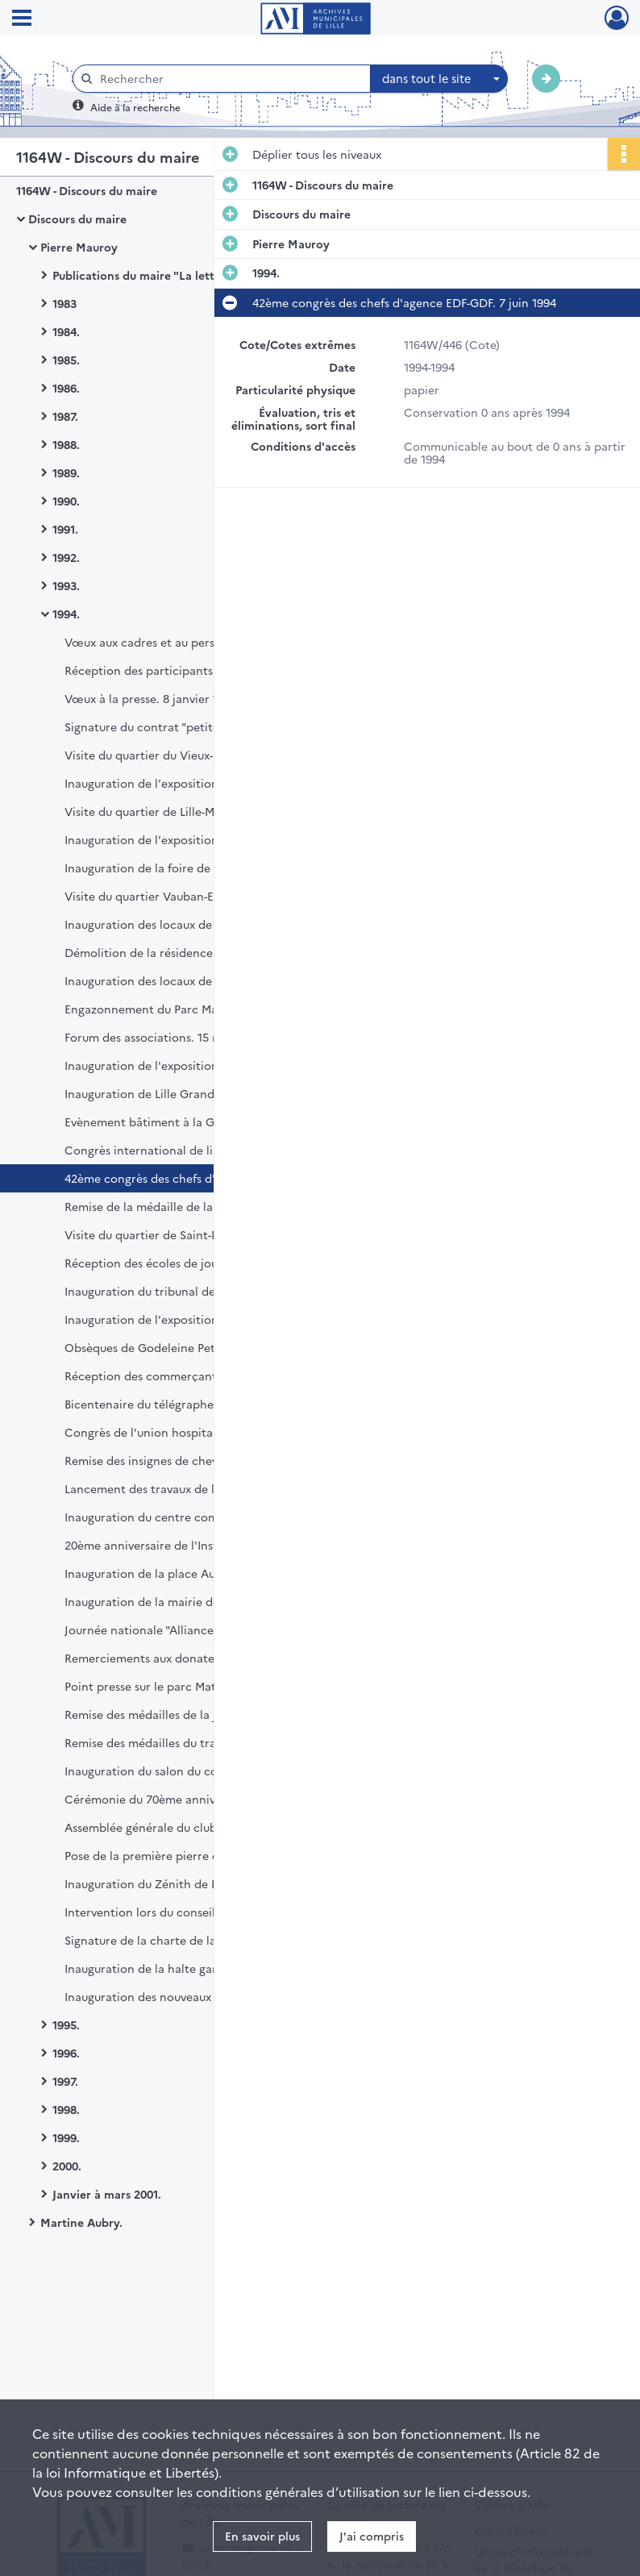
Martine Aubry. (81, 2222)
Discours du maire (77, 218)
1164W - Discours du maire (86, 190)
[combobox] (439, 79)
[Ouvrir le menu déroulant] (21, 19)
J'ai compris (371, 2536)
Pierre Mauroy (79, 247)
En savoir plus (262, 2536)
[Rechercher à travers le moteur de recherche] (229, 78)
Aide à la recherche (135, 107)
